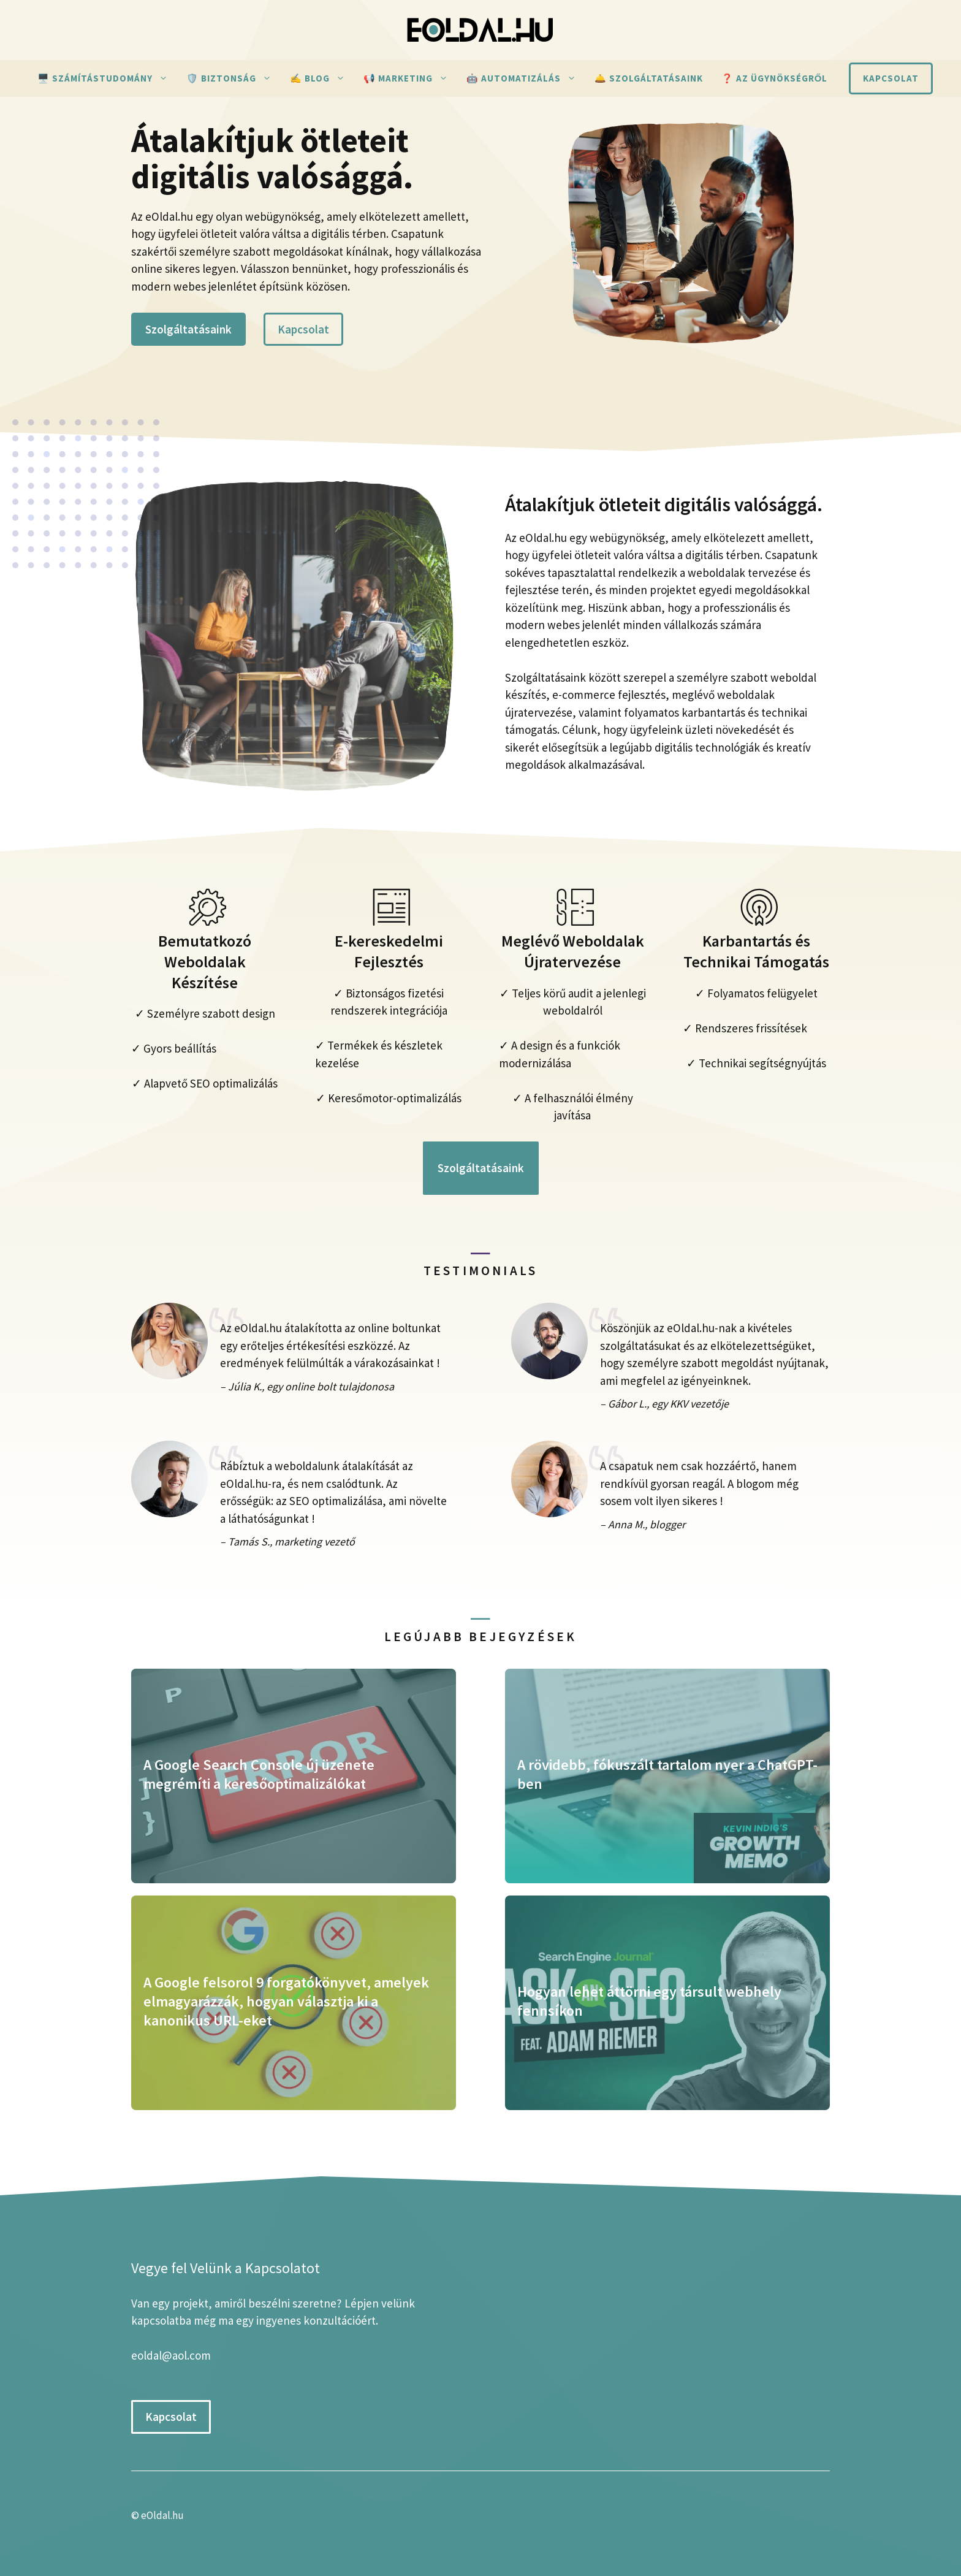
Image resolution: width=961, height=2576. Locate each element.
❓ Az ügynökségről (774, 78)
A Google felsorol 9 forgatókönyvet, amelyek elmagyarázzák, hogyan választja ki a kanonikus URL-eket (286, 2001)
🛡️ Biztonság (233, 78)
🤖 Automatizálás (525, 78)
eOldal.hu (162, 2515)
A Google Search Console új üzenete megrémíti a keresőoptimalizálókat (258, 1774)
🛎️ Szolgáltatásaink (648, 78)
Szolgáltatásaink (188, 329)
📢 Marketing (410, 78)
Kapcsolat (891, 78)
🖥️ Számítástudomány (107, 78)
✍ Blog (322, 78)
